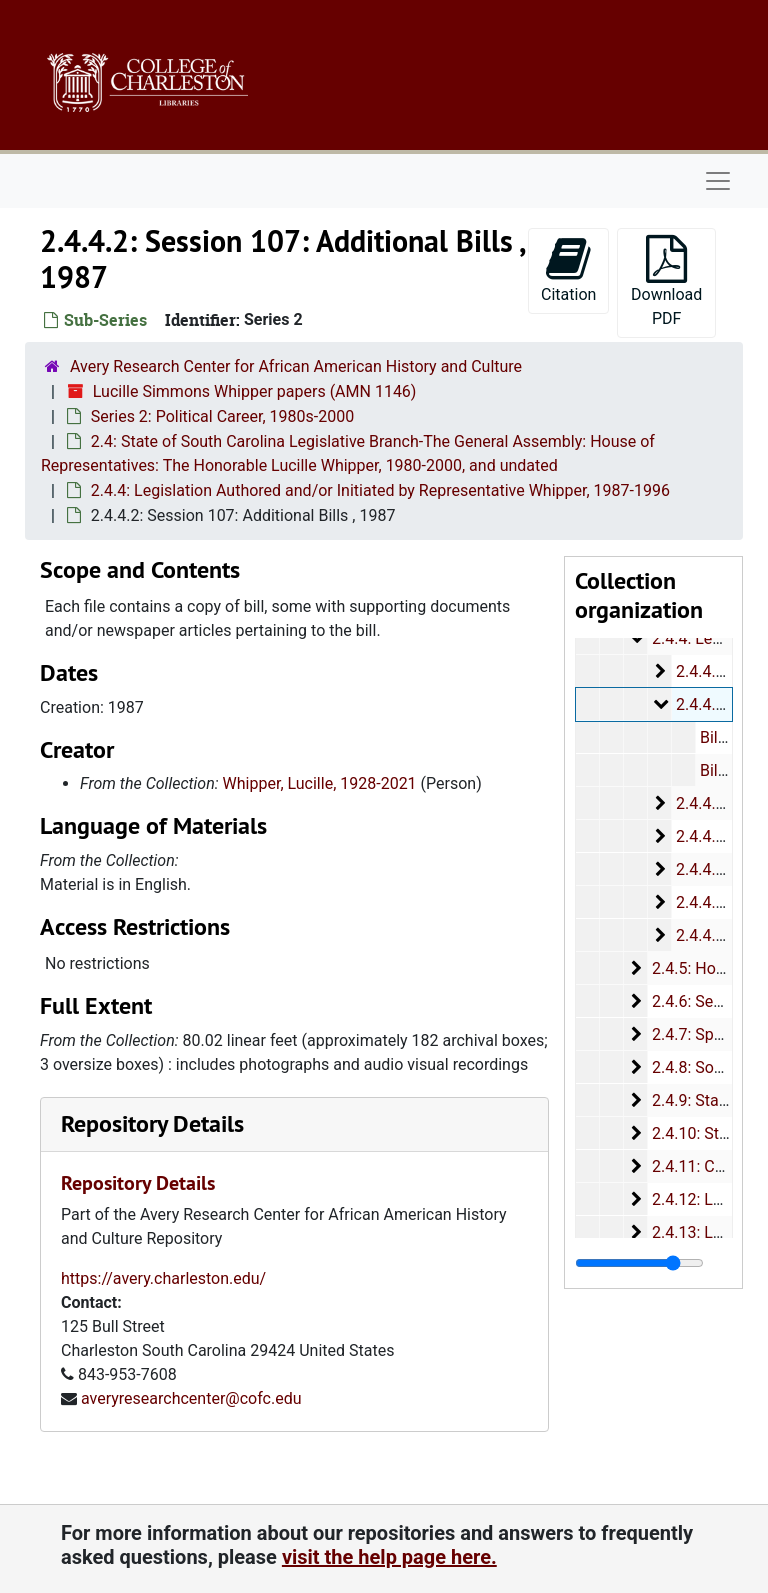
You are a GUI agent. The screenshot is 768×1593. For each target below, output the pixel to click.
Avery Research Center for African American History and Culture (296, 366)
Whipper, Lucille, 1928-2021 (320, 783)
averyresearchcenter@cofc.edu (191, 1398)
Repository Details (152, 1123)
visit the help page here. (389, 1557)
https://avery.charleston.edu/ (163, 1278)
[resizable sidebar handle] (639, 1263)
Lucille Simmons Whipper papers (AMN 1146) (255, 391)
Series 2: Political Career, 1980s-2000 (222, 416)
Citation (568, 269)
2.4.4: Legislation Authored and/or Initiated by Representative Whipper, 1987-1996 (380, 490)
